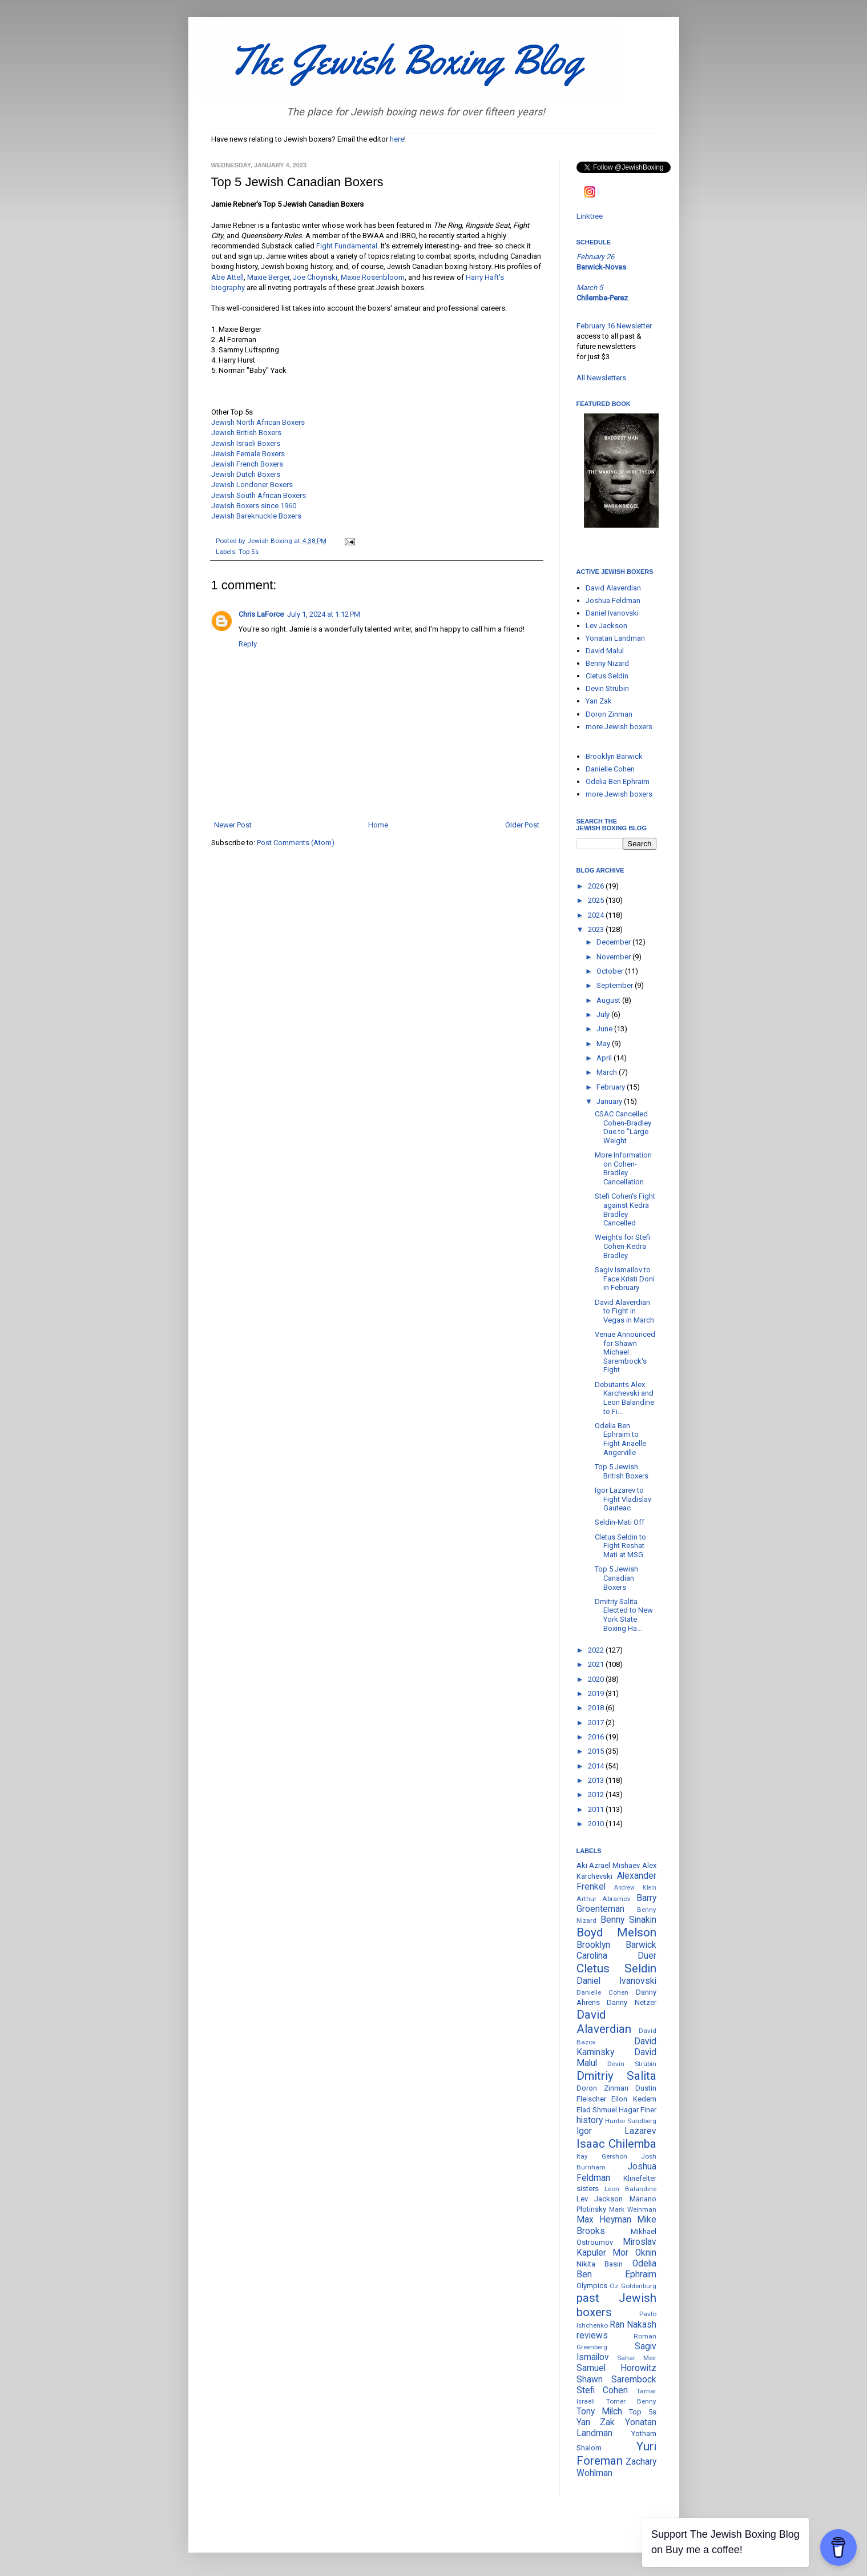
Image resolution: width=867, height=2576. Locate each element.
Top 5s (249, 552)
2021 (597, 1664)
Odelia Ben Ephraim (618, 781)
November (614, 957)
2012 (597, 1794)
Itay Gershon (601, 2156)
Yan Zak (599, 701)
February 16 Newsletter (614, 326)
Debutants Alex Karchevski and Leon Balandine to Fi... (624, 1398)
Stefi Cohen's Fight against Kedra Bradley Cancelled (625, 1209)
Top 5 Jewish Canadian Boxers (616, 1578)
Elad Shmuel (596, 2109)
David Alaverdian (613, 588)
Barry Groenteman (616, 1903)
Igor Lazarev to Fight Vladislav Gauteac (623, 1499)
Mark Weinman (632, 2209)
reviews (592, 2335)
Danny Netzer (631, 2002)
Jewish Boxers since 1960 (253, 505)
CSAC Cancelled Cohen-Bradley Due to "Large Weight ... (623, 1127)
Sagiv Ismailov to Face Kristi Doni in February (625, 1278)
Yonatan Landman (615, 638)
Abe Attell (227, 277)
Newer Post (233, 825)
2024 (597, 915)
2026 (597, 886)
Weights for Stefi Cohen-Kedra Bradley (622, 1246)
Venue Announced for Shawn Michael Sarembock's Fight (625, 1352)
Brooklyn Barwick (614, 756)
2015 (597, 1751)
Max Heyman (603, 2220)
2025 (597, 900)
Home (378, 825)
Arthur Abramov (603, 1899)
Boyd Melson (616, 1932)
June (605, 1028)
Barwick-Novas (601, 267)
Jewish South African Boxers (258, 495)
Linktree (589, 216)
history (589, 2120)
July (603, 1014)
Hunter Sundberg (630, 2121)
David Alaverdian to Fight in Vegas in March (624, 1311)
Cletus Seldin (607, 676)
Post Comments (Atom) (295, 842)
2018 (597, 1707)
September (615, 985)
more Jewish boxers (619, 726)
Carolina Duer (616, 1956)
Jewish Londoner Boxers (252, 484)
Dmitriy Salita (616, 2076)
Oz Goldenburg (633, 2286)
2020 (597, 1679)
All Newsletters (601, 377)
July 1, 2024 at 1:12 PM (323, 614)
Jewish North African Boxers (258, 422)
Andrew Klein (635, 1887)
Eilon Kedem (633, 2099)
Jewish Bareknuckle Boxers (256, 516)
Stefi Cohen (602, 2390)
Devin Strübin (607, 688)
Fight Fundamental (346, 246)
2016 (597, 1737)
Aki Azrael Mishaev (608, 1865)
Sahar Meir (636, 2358)
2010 (597, 1823)
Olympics (591, 2285)
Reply (248, 644)
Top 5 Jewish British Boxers (621, 1471)
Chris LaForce (261, 614)
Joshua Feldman (613, 600)
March (607, 1072)
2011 (597, 1809)
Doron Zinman (609, 714)
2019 (597, 1693)
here (397, 139)
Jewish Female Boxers (248, 453)
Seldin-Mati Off (619, 1522)
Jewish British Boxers (246, 432)
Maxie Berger (268, 277)
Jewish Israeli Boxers (245, 443)
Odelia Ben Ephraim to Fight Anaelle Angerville (620, 1439)
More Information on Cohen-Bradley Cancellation (623, 1168)
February (611, 1087)
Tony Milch (599, 2411)
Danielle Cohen (610, 769)
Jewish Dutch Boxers (245, 474)
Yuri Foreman (616, 2454)
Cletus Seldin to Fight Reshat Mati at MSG (620, 1546)
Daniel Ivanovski (612, 613)
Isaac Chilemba (616, 2144)
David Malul (605, 650)
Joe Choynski (315, 277)
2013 (597, 1780)
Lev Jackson (606, 625)
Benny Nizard (607, 663)
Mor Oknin (634, 2253)
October (610, 971)
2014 (597, 1766)
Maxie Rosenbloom (373, 277)
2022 (597, 1650)
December (614, 942)
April (605, 1058)
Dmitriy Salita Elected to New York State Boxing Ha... (624, 1615)
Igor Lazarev (616, 2131)
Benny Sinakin (628, 1920)
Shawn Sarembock (616, 2379)
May (604, 1043)
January (610, 1101)
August (609, 1000)
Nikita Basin (599, 2264)
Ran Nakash (633, 2325)
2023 (597, 929)
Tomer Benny (631, 2401)
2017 (597, 1722)
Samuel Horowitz (616, 2368)
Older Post (522, 825)
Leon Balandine (630, 2189)
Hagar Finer (637, 2109)
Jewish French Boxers (247, 464)
